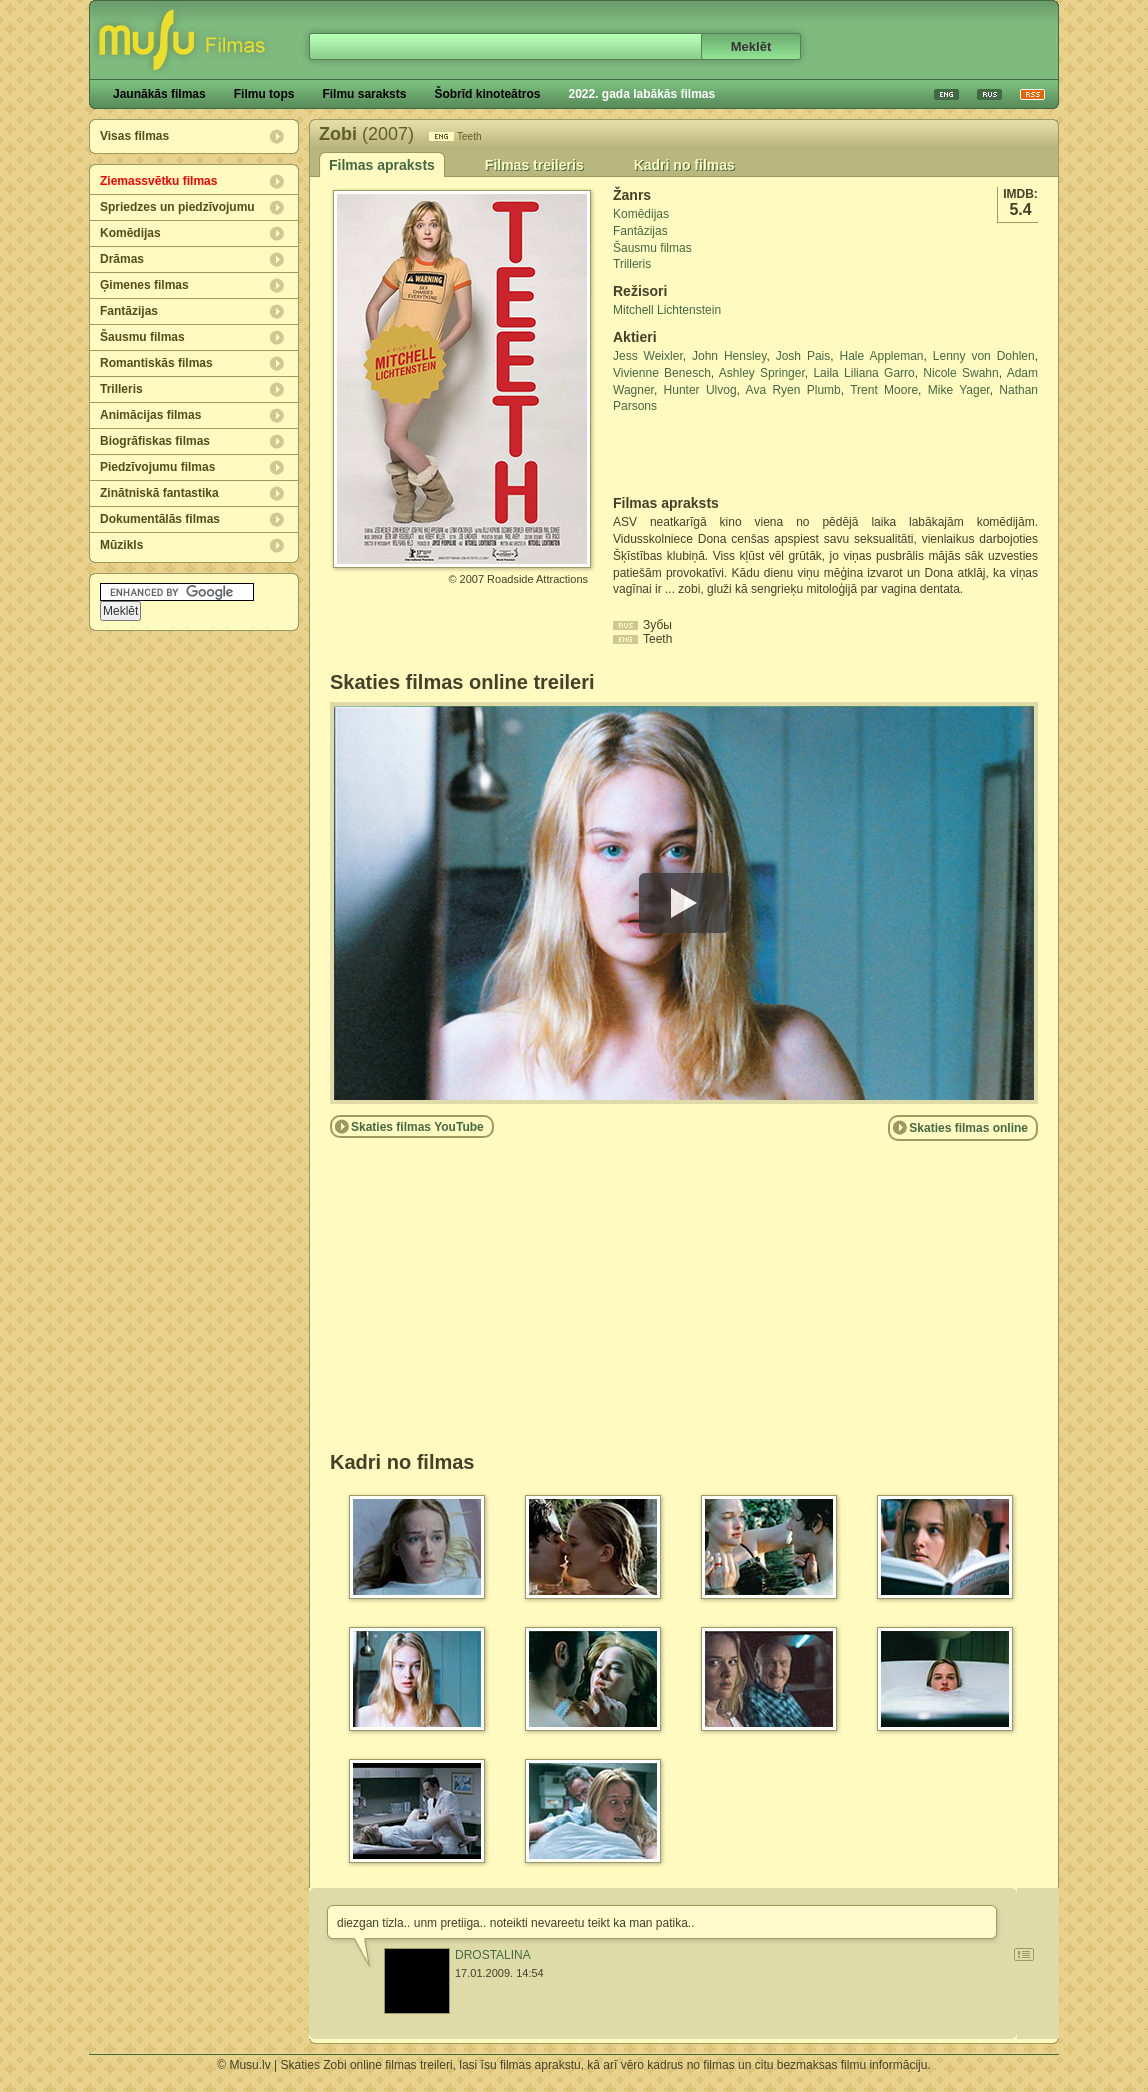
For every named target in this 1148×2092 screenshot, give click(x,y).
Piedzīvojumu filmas (157, 467)
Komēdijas (130, 233)
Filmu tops (264, 94)
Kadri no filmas (684, 165)
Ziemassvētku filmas (158, 181)
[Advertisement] (730, 455)
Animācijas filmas (150, 415)
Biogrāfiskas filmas (155, 441)
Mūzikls (121, 545)
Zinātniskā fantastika (159, 493)
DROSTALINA (493, 1955)
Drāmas (122, 259)
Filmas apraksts (382, 165)
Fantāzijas (129, 311)
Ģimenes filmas (144, 285)
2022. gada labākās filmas (641, 94)
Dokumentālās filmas (160, 519)
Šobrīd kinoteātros (487, 94)
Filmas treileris (534, 165)
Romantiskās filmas (156, 363)
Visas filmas (134, 136)
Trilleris (121, 389)
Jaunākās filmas (159, 94)
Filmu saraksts (364, 94)
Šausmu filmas (142, 337)
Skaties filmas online (968, 1128)
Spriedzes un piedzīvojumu (177, 207)
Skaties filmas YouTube (417, 1127)
